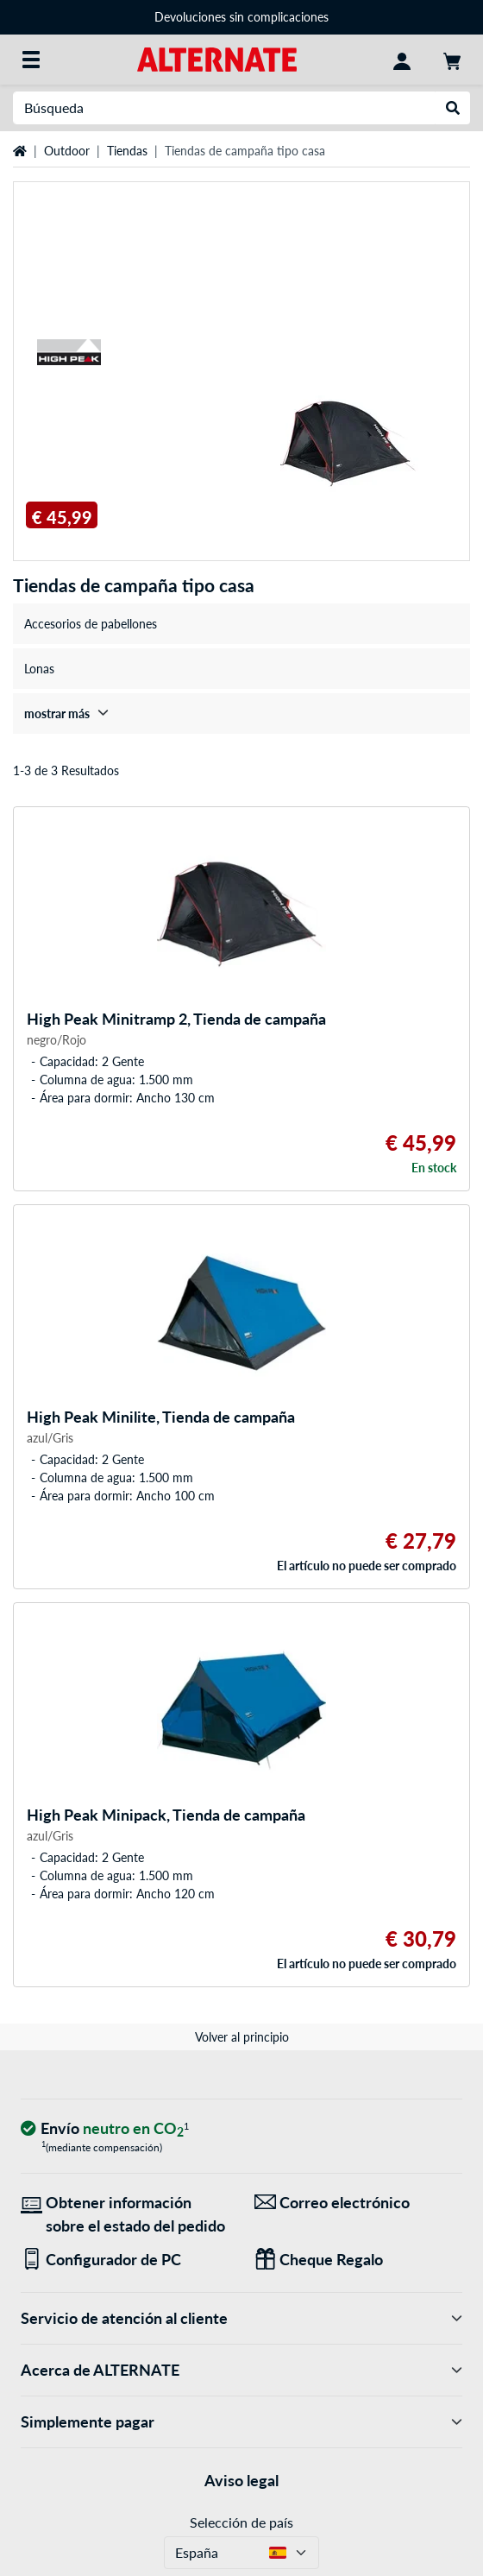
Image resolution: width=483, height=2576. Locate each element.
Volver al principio (242, 2037)
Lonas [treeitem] (39, 668)
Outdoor (67, 150)
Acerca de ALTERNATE (241, 2370)
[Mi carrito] (452, 59)
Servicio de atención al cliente (241, 2318)
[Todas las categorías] (31, 59)
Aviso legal (241, 2480)
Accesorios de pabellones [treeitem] (90, 623)
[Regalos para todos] (358, 2259)
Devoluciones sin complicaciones (241, 16)
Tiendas (127, 150)
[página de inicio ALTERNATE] (217, 58)
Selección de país (241, 2522)
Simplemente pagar (241, 2422)
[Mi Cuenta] (402, 59)
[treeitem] (241, 713)
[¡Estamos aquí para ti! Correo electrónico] (358, 2202)
